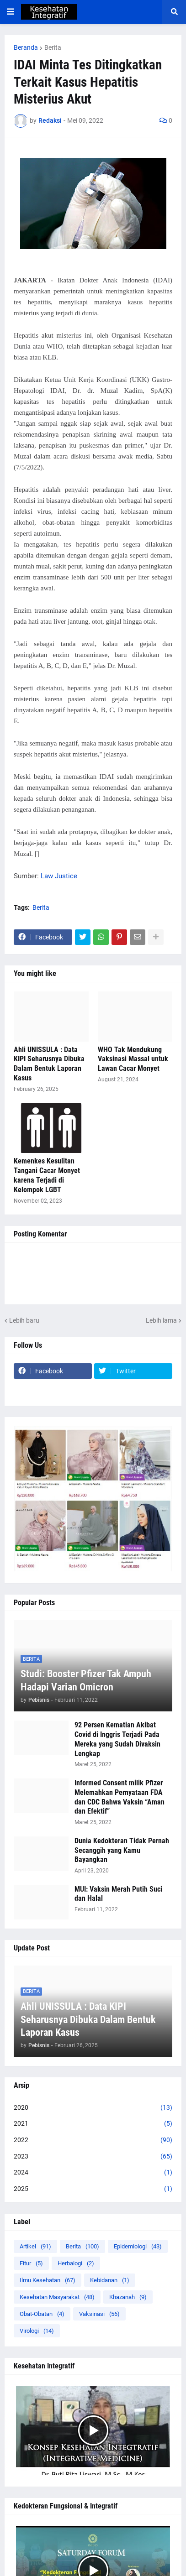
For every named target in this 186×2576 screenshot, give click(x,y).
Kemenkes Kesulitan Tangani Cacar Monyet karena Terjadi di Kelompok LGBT (47, 1175)
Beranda (26, 47)
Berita (52, 47)
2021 (93, 2123)
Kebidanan (109, 2280)
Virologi (37, 2330)
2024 (93, 2172)
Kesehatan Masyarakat (57, 2297)
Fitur (31, 2263)
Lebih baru (24, 1320)
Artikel (35, 2246)
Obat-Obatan (42, 2313)
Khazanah (128, 2297)
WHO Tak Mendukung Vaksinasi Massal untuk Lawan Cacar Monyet (133, 1059)
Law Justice (59, 876)
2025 (93, 2189)
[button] (10, 12)
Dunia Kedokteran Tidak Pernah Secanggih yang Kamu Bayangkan (121, 1850)
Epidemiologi (138, 2246)
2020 (93, 2107)
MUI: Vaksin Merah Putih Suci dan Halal (118, 1894)
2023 (93, 2156)
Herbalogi (76, 2263)
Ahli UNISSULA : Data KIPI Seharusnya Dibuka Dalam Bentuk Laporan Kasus (49, 1063)
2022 (93, 2140)
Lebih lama (161, 1320)
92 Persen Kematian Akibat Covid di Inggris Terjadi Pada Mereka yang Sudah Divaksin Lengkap (117, 1739)
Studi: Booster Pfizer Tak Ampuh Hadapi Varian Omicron (86, 1680)
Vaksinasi (99, 2313)
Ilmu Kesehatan (47, 2280)
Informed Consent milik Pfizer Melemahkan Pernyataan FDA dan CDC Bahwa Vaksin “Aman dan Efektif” (119, 1796)
